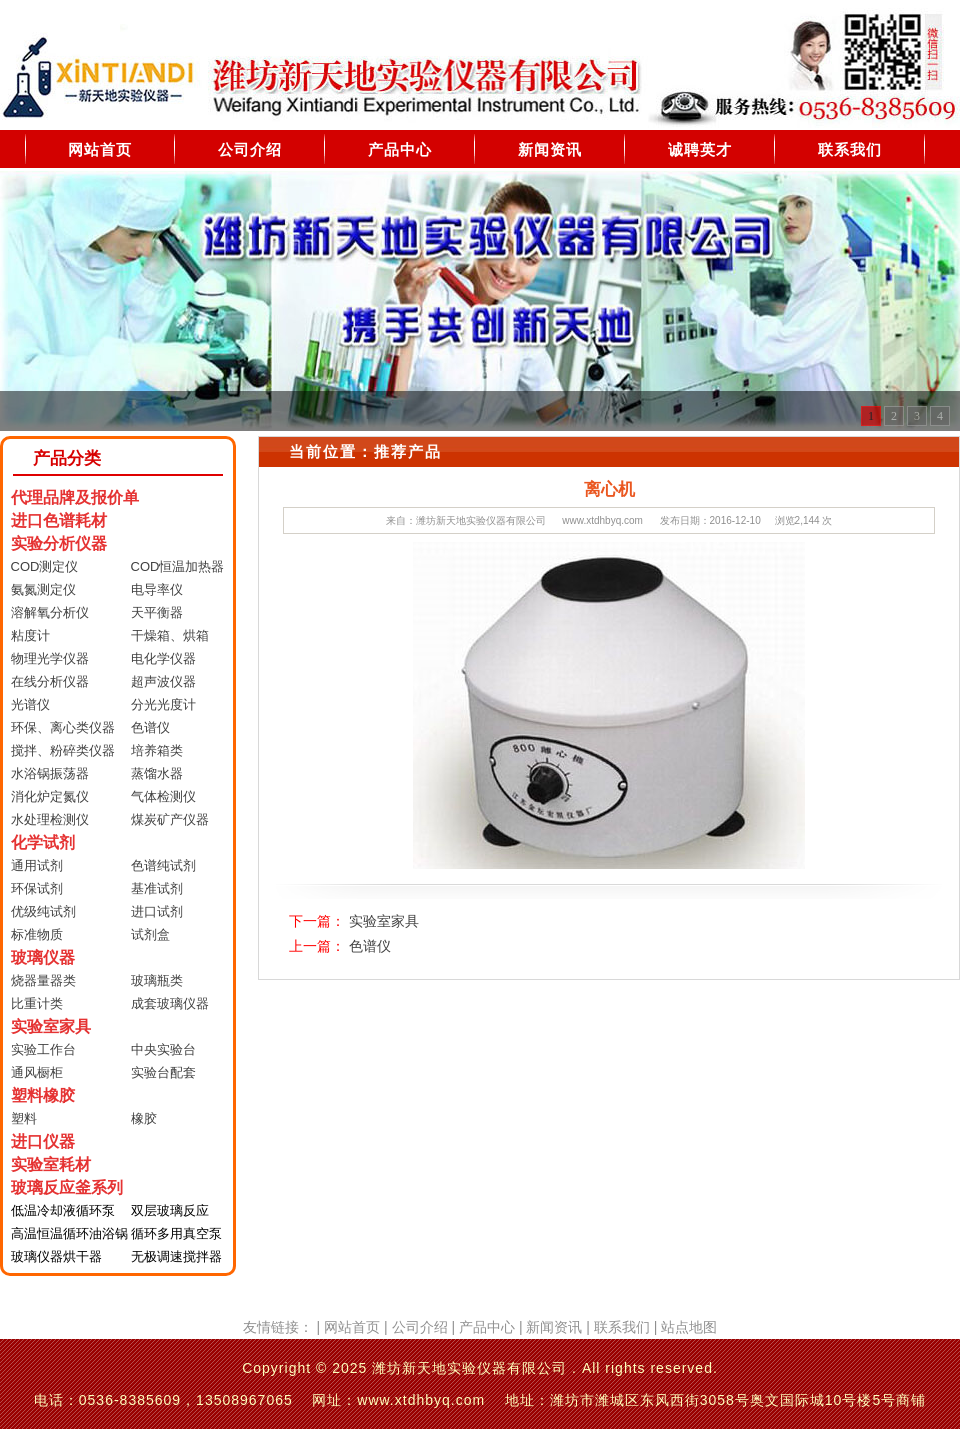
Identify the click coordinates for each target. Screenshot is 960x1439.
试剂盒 (150, 934)
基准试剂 (157, 888)
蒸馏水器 (157, 773)
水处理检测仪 (50, 819)
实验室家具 (384, 921)
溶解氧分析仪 (50, 612)
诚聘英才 (700, 149)
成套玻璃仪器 (170, 1003)
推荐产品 (408, 451)
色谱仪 (150, 727)
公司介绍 (250, 149)
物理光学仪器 (50, 658)
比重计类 (37, 1003)
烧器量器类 (43, 980)
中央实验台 (163, 1049)
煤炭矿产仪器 (170, 819)
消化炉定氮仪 (50, 796)
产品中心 (400, 149)
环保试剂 (37, 888)
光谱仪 (30, 704)
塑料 (24, 1118)
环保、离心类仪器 (63, 727)
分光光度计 (163, 704)
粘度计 (30, 635)
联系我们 (850, 149)
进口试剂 (157, 911)
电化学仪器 (163, 658)
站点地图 (689, 1327)
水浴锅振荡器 (50, 773)
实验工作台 (43, 1049)
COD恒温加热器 (178, 566)
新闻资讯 (550, 149)
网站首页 (100, 149)
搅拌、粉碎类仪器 (63, 750)
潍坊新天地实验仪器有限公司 (481, 520)
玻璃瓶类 (157, 980)
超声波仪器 (163, 681)
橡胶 (144, 1118)
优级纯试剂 (43, 911)
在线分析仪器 (50, 681)
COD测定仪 (45, 566)
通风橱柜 (37, 1072)
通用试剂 (37, 865)
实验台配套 (163, 1072)
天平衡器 (157, 612)
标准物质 (37, 934)
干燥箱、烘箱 (170, 635)
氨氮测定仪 (43, 589)
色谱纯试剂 (163, 865)
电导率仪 (157, 589)
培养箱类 (157, 750)
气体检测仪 (163, 796)
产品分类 (67, 458)
